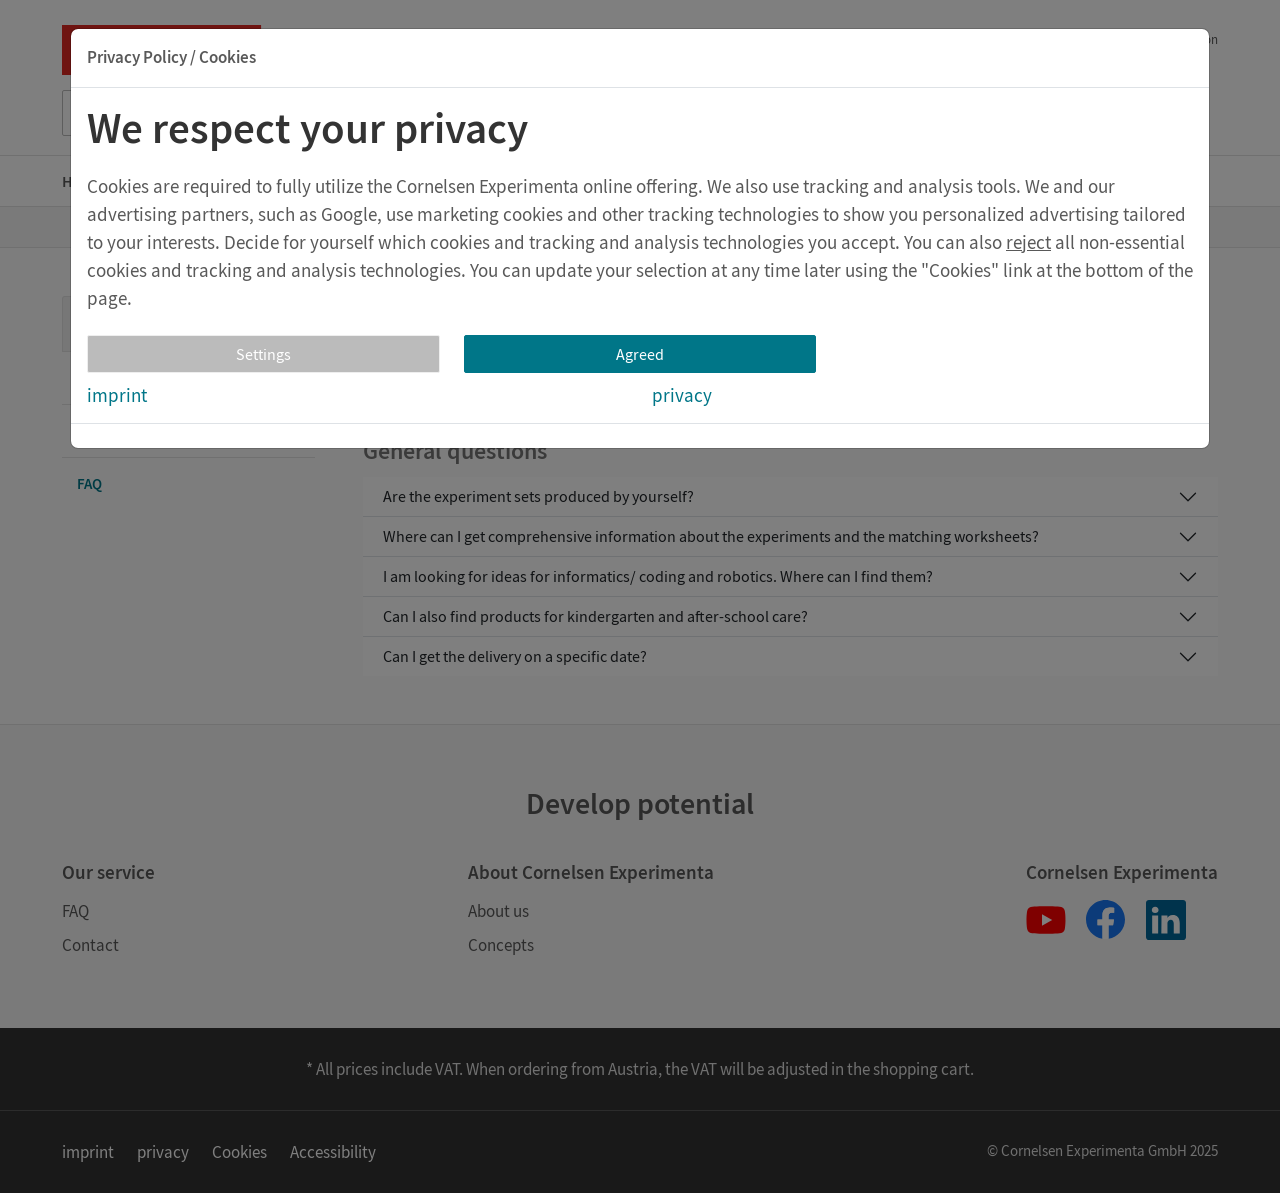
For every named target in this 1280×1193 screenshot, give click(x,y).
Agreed (640, 354)
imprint (117, 395)
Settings (263, 354)
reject (1028, 242)
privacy (682, 395)
